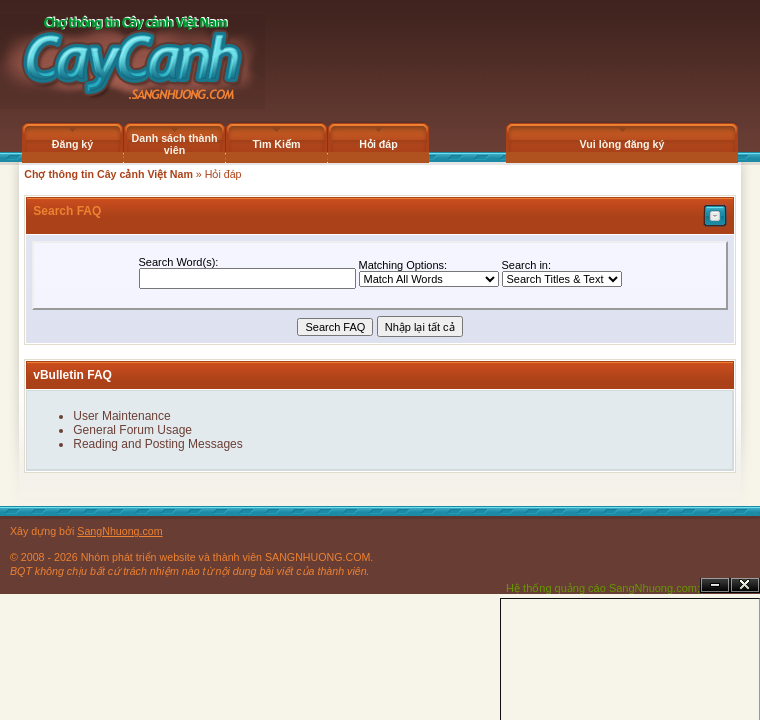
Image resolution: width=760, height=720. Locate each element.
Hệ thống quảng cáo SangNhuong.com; (603, 588)
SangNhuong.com (119, 531)
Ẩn (715, 585)
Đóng (745, 585)
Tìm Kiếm (276, 144)
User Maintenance (121, 416)
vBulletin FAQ (72, 375)
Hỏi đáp (378, 144)
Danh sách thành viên (175, 144)
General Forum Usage (132, 430)
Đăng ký (72, 144)
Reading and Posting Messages (157, 444)
